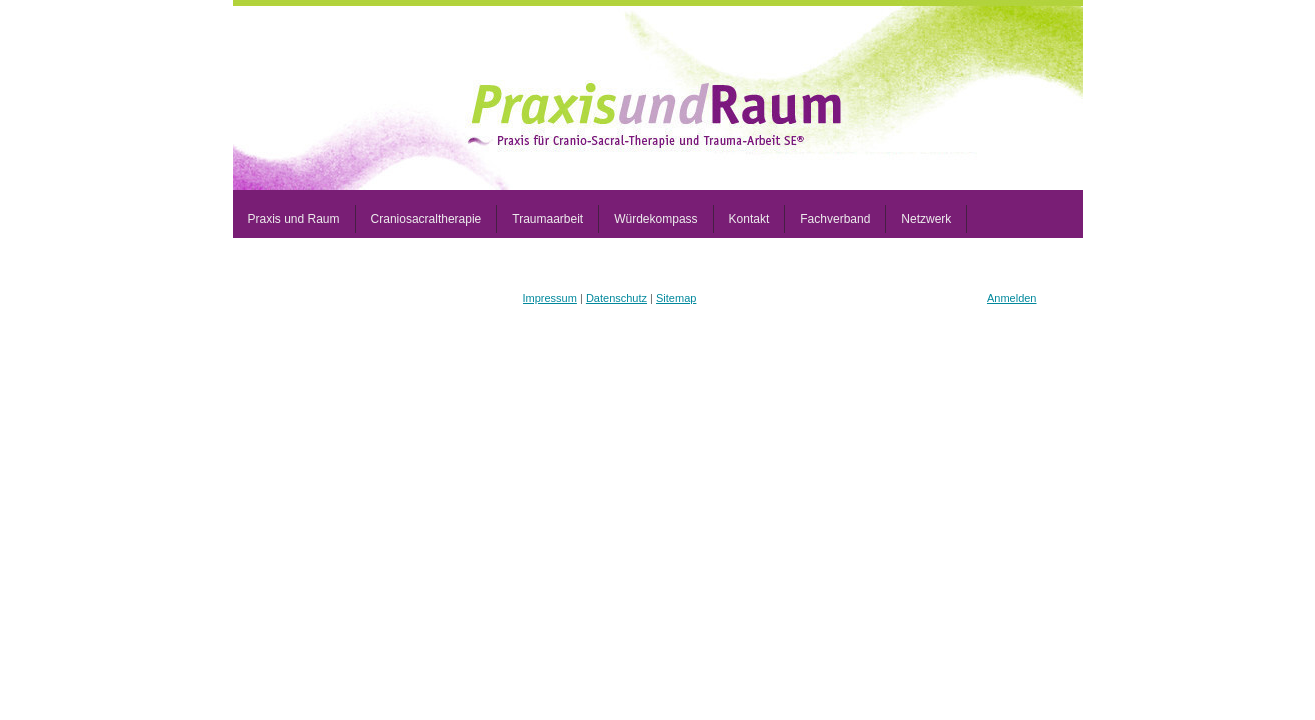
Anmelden (1012, 298)
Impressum (550, 298)
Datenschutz (616, 298)
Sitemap (676, 298)
